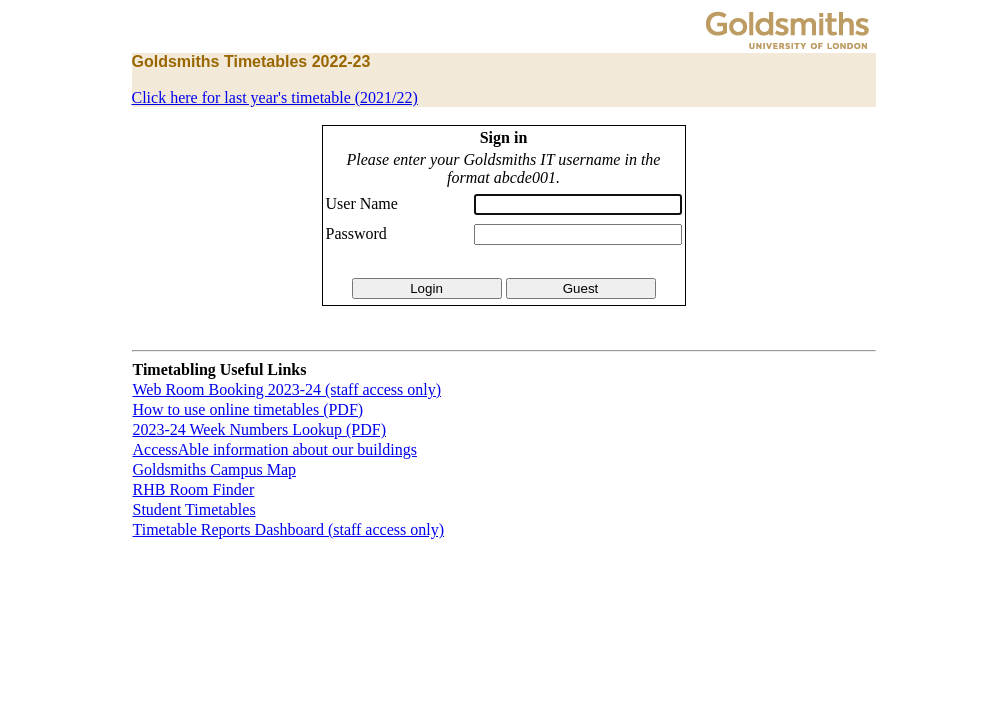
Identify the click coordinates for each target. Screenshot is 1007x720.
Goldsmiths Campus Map (215, 469)
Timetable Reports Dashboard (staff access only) (288, 529)
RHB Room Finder (194, 489)
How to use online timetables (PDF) (248, 409)
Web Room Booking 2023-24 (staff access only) (287, 389)
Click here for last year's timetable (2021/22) (275, 97)
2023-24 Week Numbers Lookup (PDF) (260, 429)
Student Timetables (194, 509)
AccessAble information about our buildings (275, 449)
